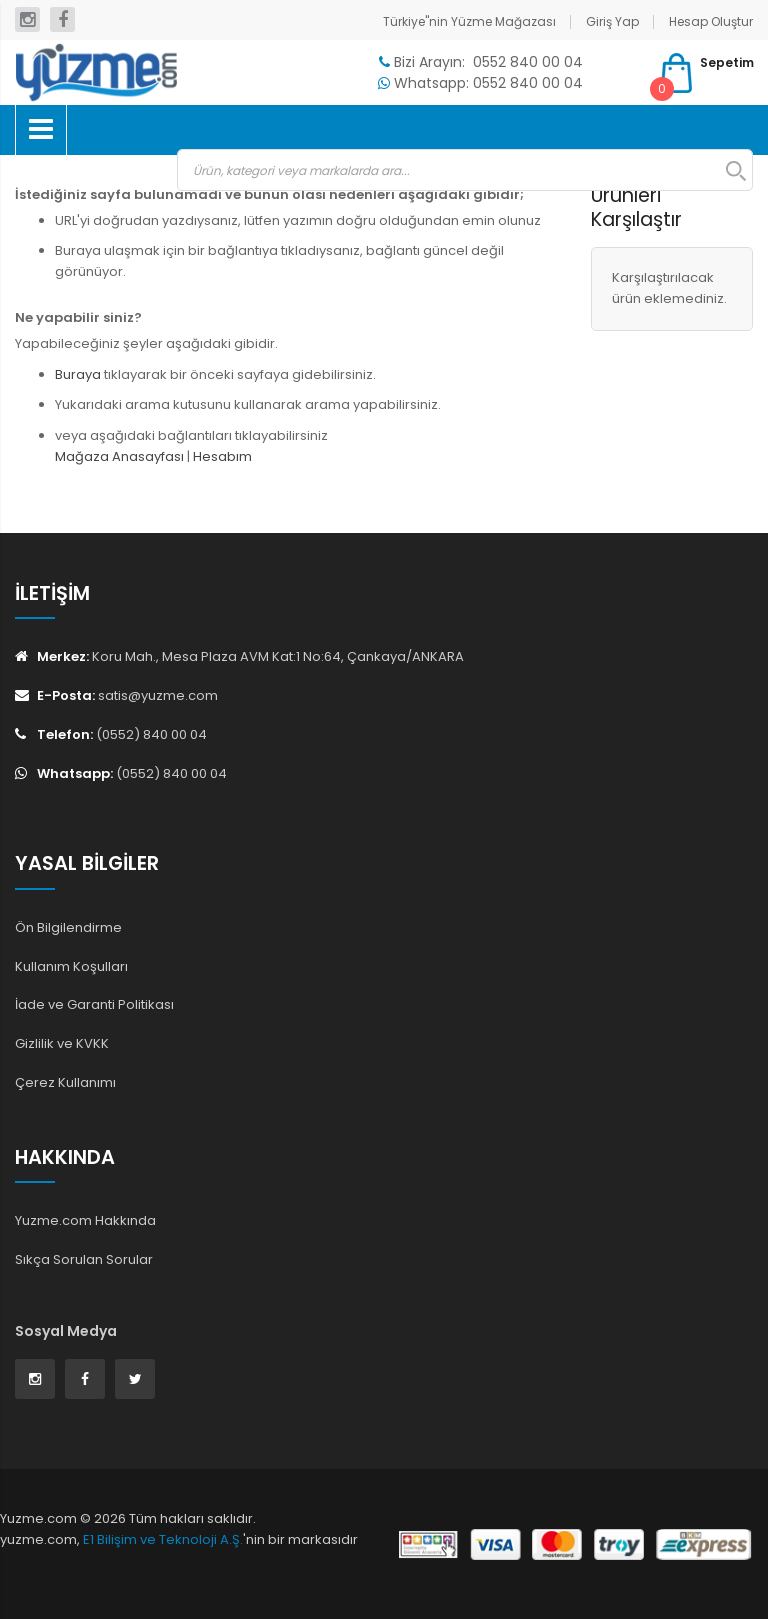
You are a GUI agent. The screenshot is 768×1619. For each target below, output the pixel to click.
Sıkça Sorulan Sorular (84, 1259)
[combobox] (465, 170)
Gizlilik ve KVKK (62, 1043)
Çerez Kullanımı (65, 1082)
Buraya (78, 374)
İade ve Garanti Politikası (94, 1004)
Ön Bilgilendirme (68, 927)
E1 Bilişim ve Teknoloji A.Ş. (163, 1539)
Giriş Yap (612, 21)
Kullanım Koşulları (71, 966)
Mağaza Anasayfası (119, 456)
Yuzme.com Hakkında (85, 1220)
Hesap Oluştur (711, 21)
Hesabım (222, 456)
